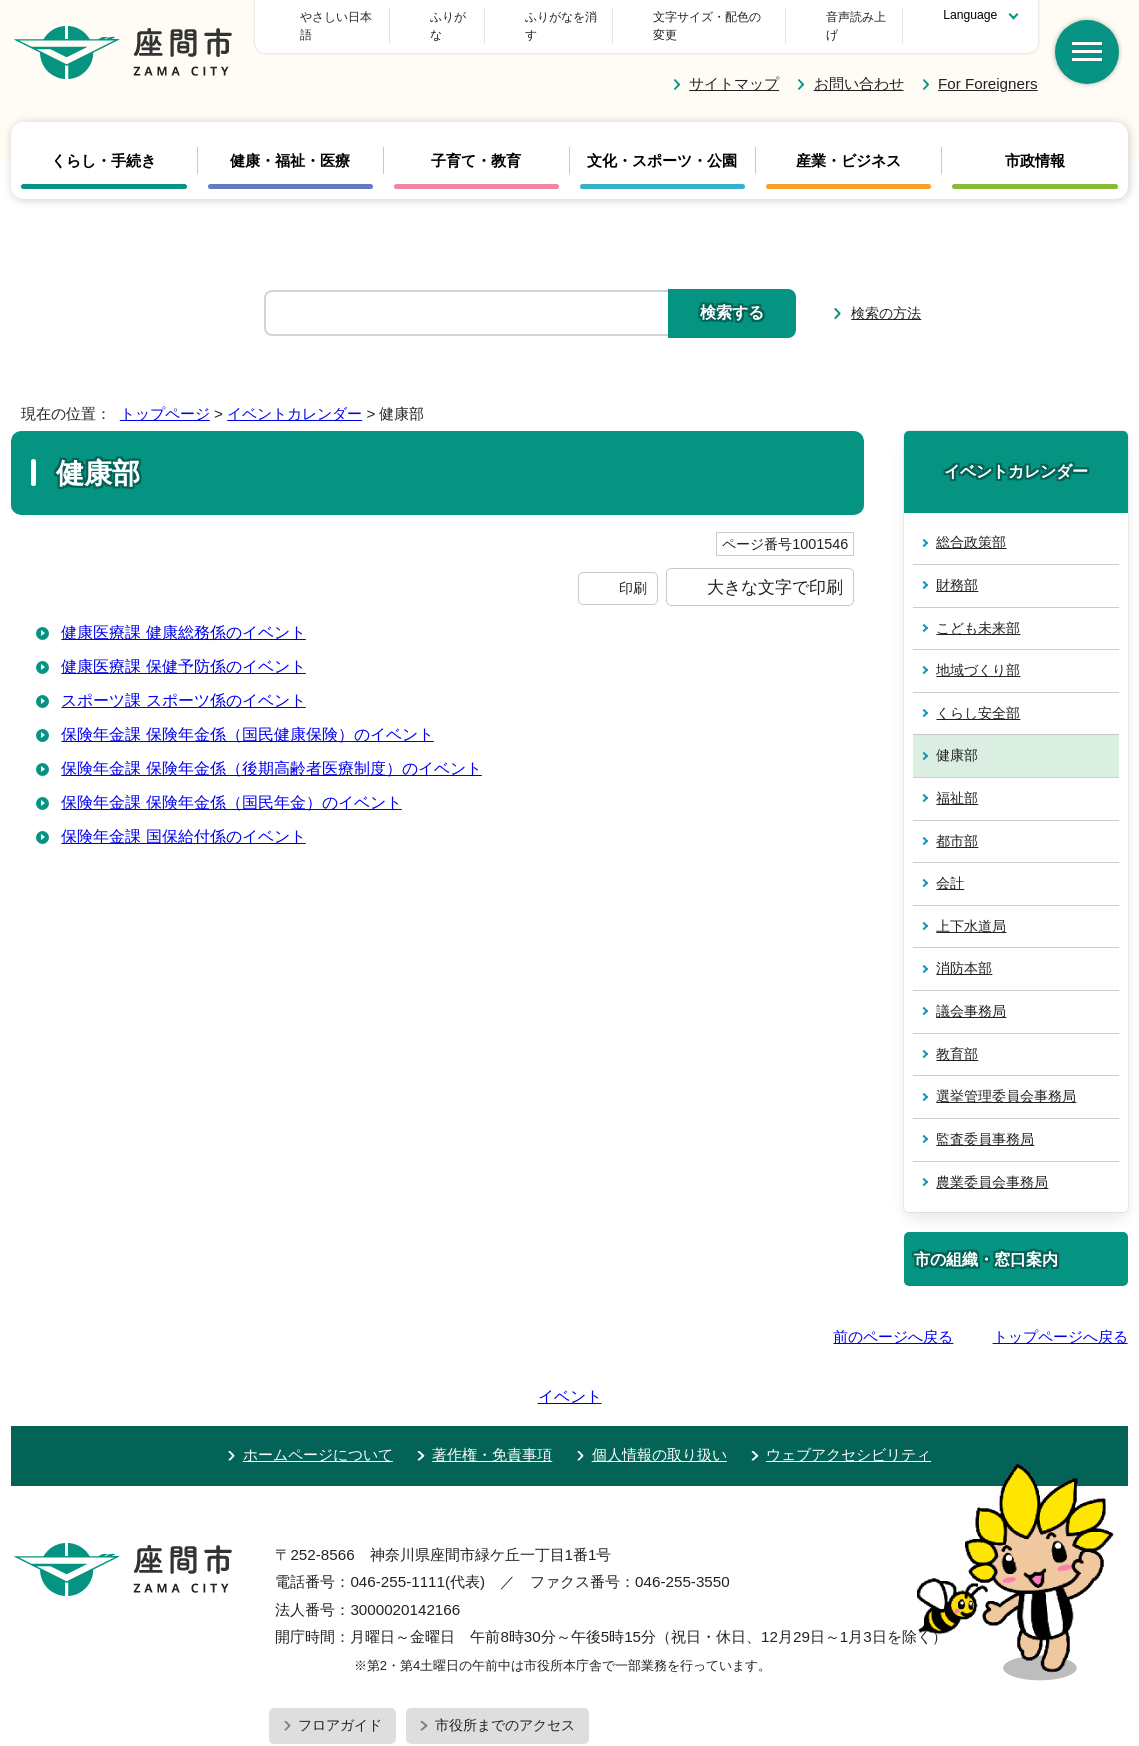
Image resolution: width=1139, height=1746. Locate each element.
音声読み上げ (851, 17)
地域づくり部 (978, 652)
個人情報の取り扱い (659, 1379)
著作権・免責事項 (492, 1379)
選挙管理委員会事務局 (1006, 1078)
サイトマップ (734, 65)
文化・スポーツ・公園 (662, 143)
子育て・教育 (476, 143)
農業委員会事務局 (992, 1163)
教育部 (957, 1035)
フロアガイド (340, 1650)
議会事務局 (971, 993)
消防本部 (964, 950)
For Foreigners (988, 65)
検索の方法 (886, 295)
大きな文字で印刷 (775, 568)
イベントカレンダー (294, 395)
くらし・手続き (103, 143)
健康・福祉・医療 (290, 143)
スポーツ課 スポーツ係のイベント (183, 682)
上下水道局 (971, 908)
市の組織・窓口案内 (986, 1241)
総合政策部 (971, 524)
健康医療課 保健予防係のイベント (183, 648)
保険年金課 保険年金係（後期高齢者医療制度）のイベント (271, 750)
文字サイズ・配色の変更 (693, 17)
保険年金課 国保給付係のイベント (183, 818)
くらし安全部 (978, 695)
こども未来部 (978, 609)
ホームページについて (318, 1379)
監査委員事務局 (985, 1121)
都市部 (957, 822)
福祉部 (957, 780)
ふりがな (547, 17)
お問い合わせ (859, 65)
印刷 (633, 569)
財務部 (957, 567)
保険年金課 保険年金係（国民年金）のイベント (231, 784)
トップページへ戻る (1060, 1318)
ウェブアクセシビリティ (848, 1379)
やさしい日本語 (425, 17)
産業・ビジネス (848, 143)
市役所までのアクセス (505, 1650)
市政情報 (1035, 143)
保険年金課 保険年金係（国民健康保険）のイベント (247, 716)
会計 (950, 865)
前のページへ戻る (893, 1318)
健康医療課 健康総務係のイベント (183, 614)
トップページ (165, 395)
